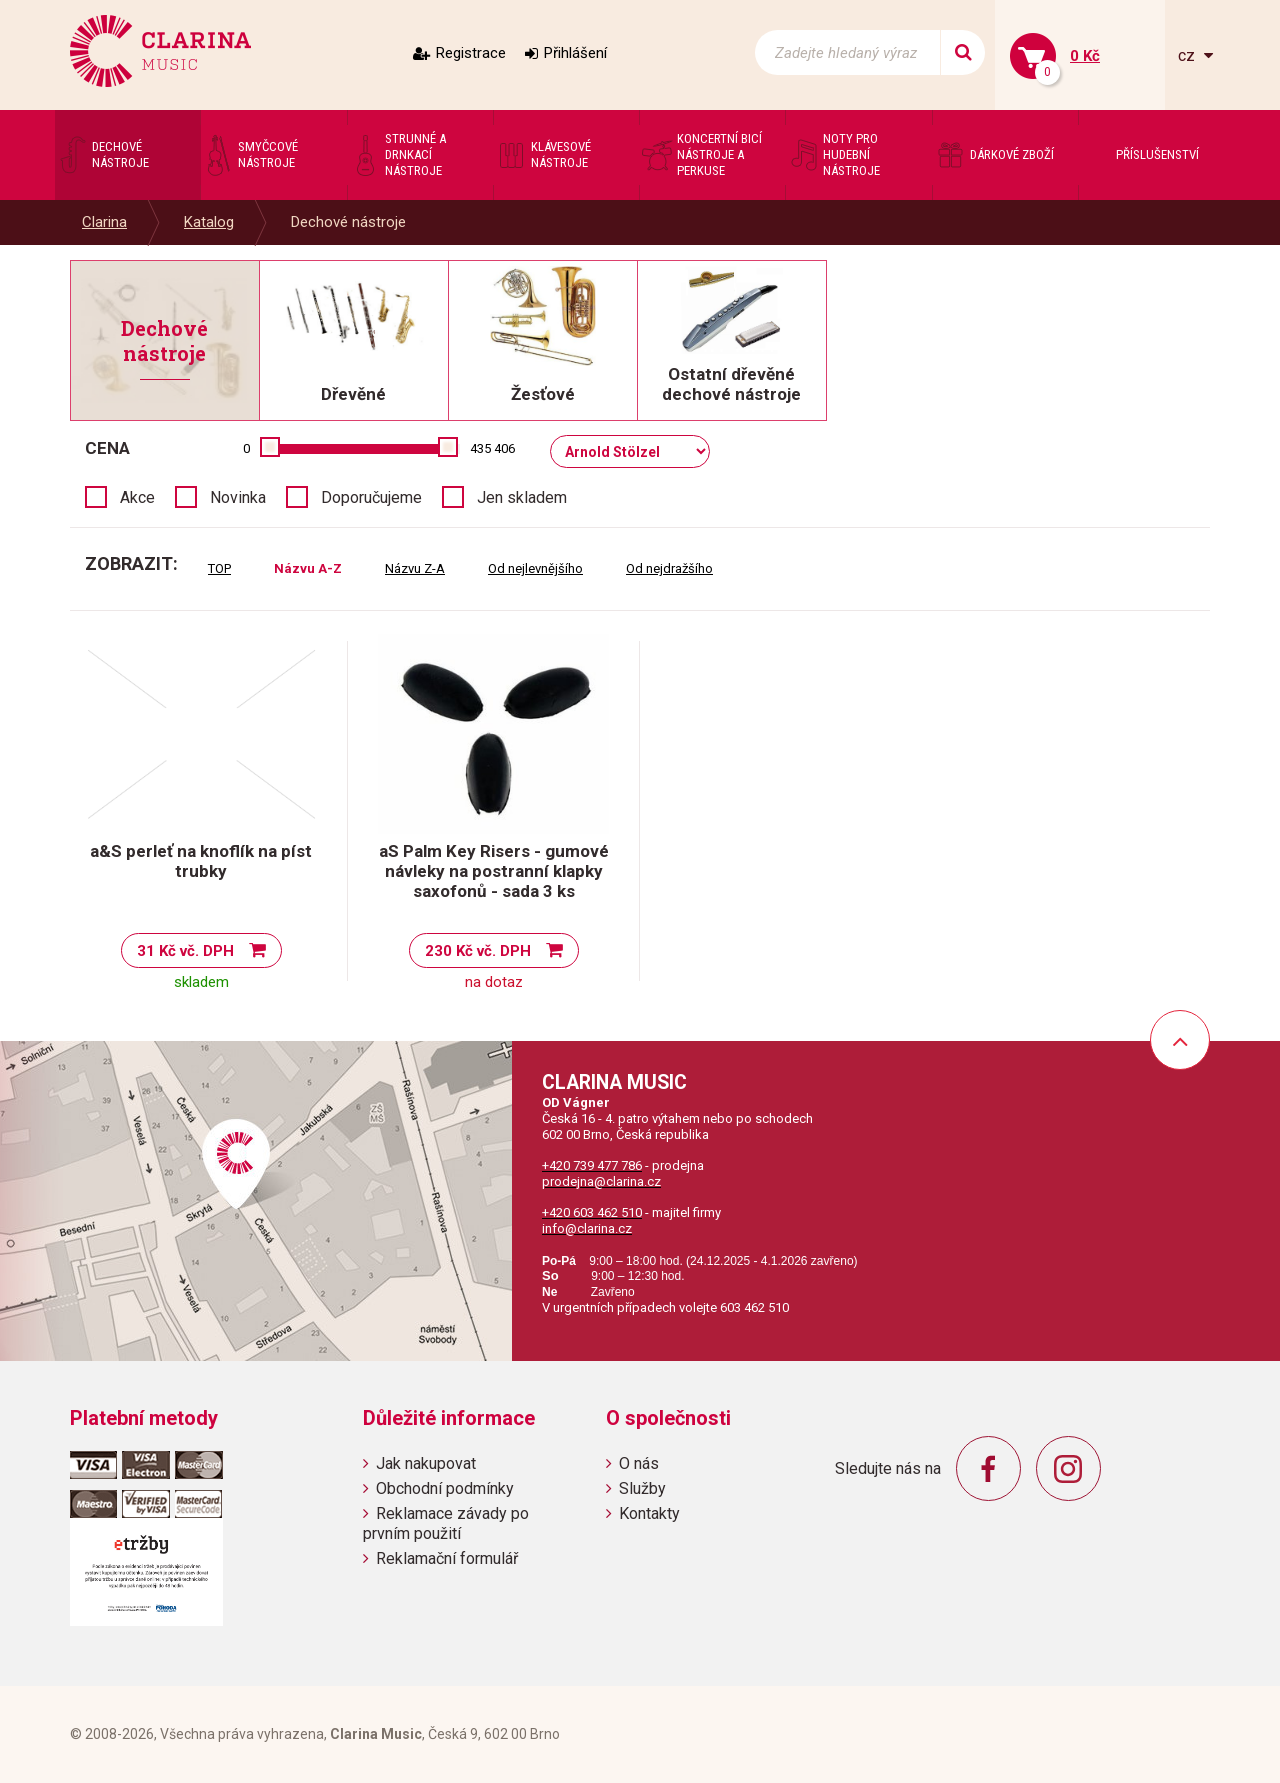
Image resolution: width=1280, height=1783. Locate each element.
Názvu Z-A (415, 568)
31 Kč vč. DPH (185, 951)
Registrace (471, 53)
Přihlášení (575, 53)
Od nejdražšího (669, 568)
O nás (639, 1463)
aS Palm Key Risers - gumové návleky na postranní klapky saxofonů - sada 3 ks (494, 871)
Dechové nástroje (348, 222)
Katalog (209, 222)
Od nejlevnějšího (535, 568)
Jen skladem (522, 497)
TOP (219, 568)
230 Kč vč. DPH (478, 951)
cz (1188, 55)
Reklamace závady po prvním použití (446, 1523)
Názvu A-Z (308, 568)
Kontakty (649, 1513)
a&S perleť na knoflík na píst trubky (201, 861)
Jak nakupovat (426, 1463)
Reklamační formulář (447, 1558)
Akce (137, 497)
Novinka (238, 497)
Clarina (104, 222)
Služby (642, 1488)
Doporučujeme (371, 497)
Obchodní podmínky (445, 1488)
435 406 (492, 448)
